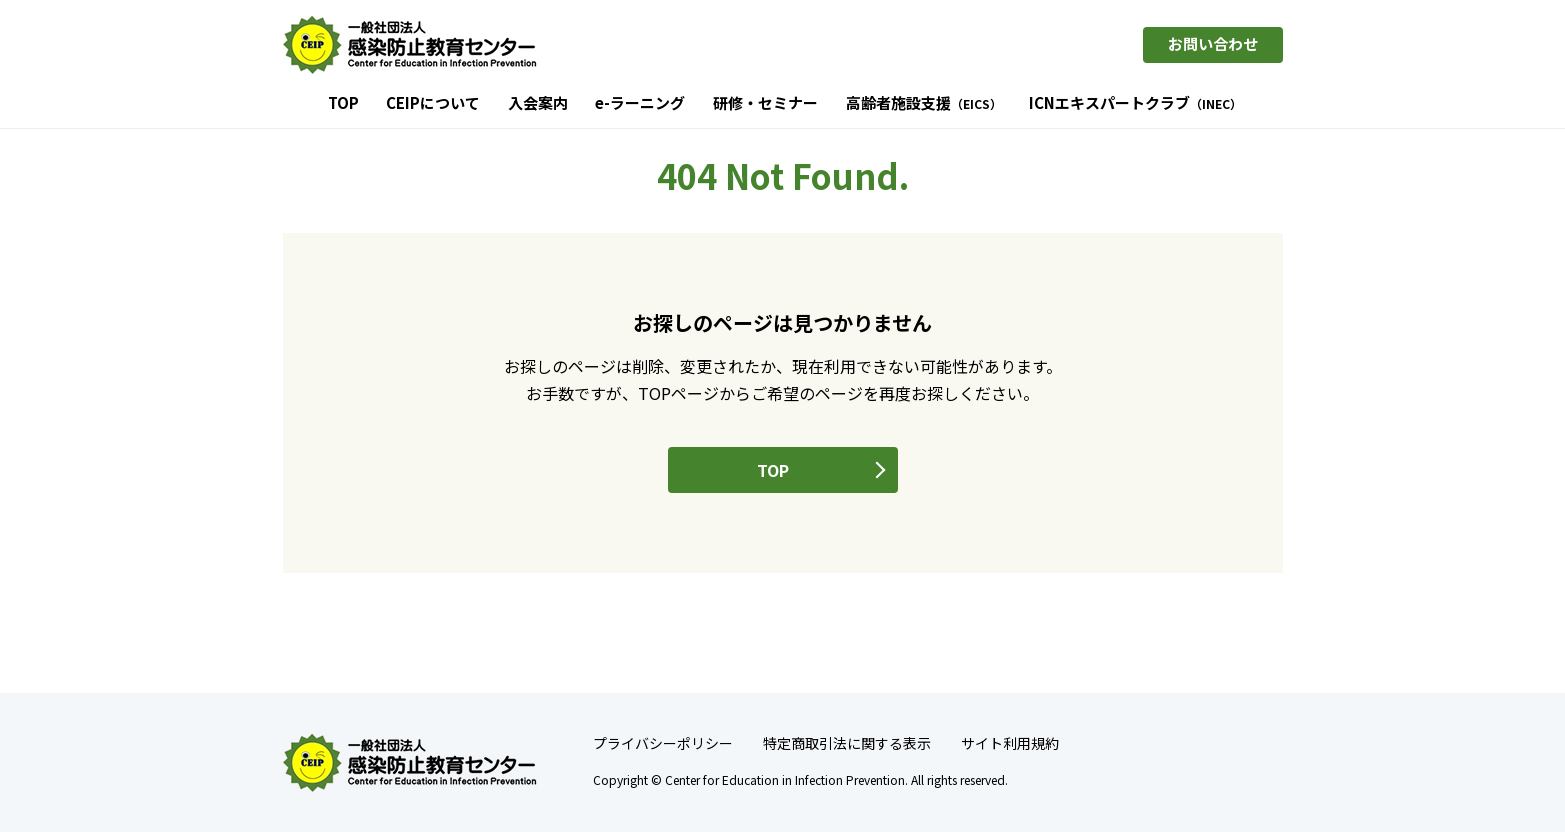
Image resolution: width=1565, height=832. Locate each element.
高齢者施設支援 (924, 104)
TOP (343, 104)
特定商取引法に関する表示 (847, 743)
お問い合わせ (1213, 43)
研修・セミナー (765, 104)
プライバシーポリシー (663, 743)
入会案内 (538, 104)
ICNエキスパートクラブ (1135, 104)
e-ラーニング (640, 104)
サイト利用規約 (1010, 743)
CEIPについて (433, 104)
